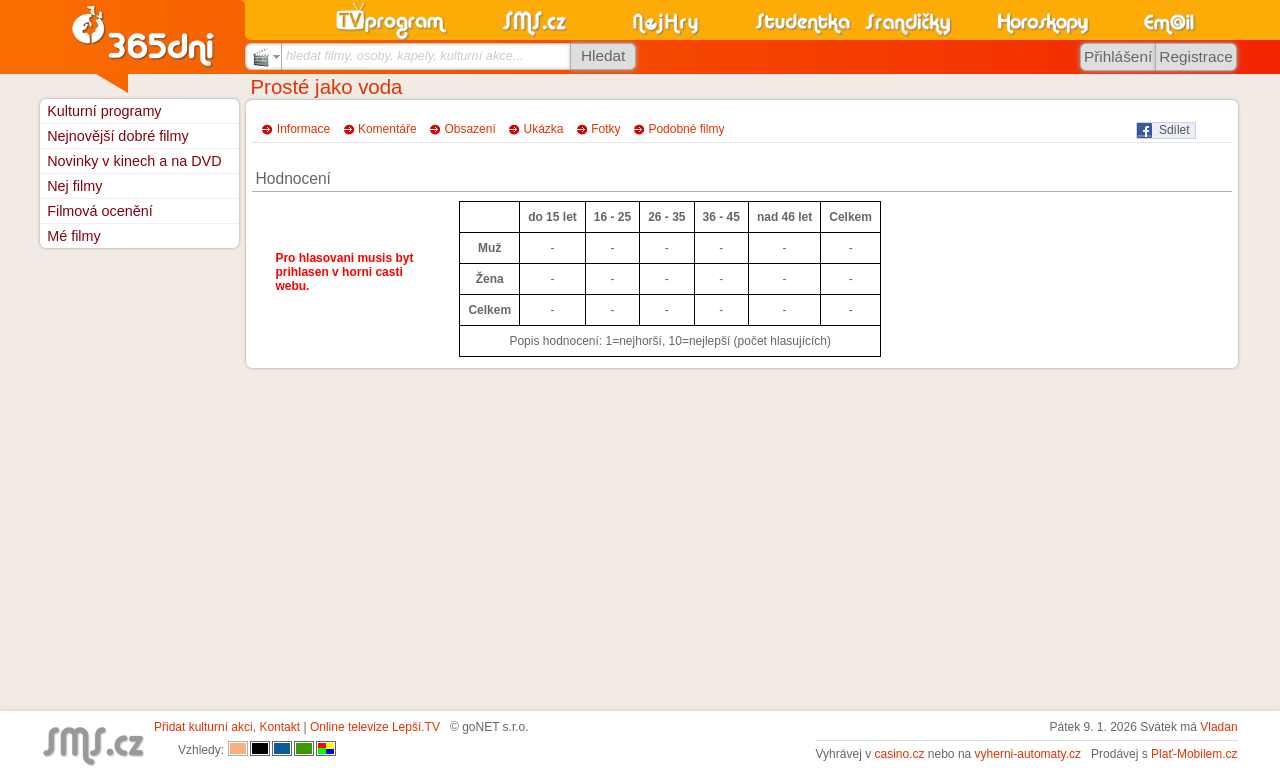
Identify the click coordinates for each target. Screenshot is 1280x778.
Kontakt (279, 727)
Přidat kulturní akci (203, 727)
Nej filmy (74, 186)
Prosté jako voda (327, 87)
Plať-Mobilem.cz (1194, 754)
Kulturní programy (104, 111)
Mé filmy (74, 236)
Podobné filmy (686, 129)
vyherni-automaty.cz (1028, 754)
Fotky (605, 129)
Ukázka (544, 129)
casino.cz (899, 754)
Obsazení (469, 129)
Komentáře (387, 129)
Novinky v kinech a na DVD (134, 161)
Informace (303, 129)
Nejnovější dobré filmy (118, 136)
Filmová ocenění (100, 211)
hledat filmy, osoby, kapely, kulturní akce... (405, 55)
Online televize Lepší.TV (375, 727)
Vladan (1218, 727)
